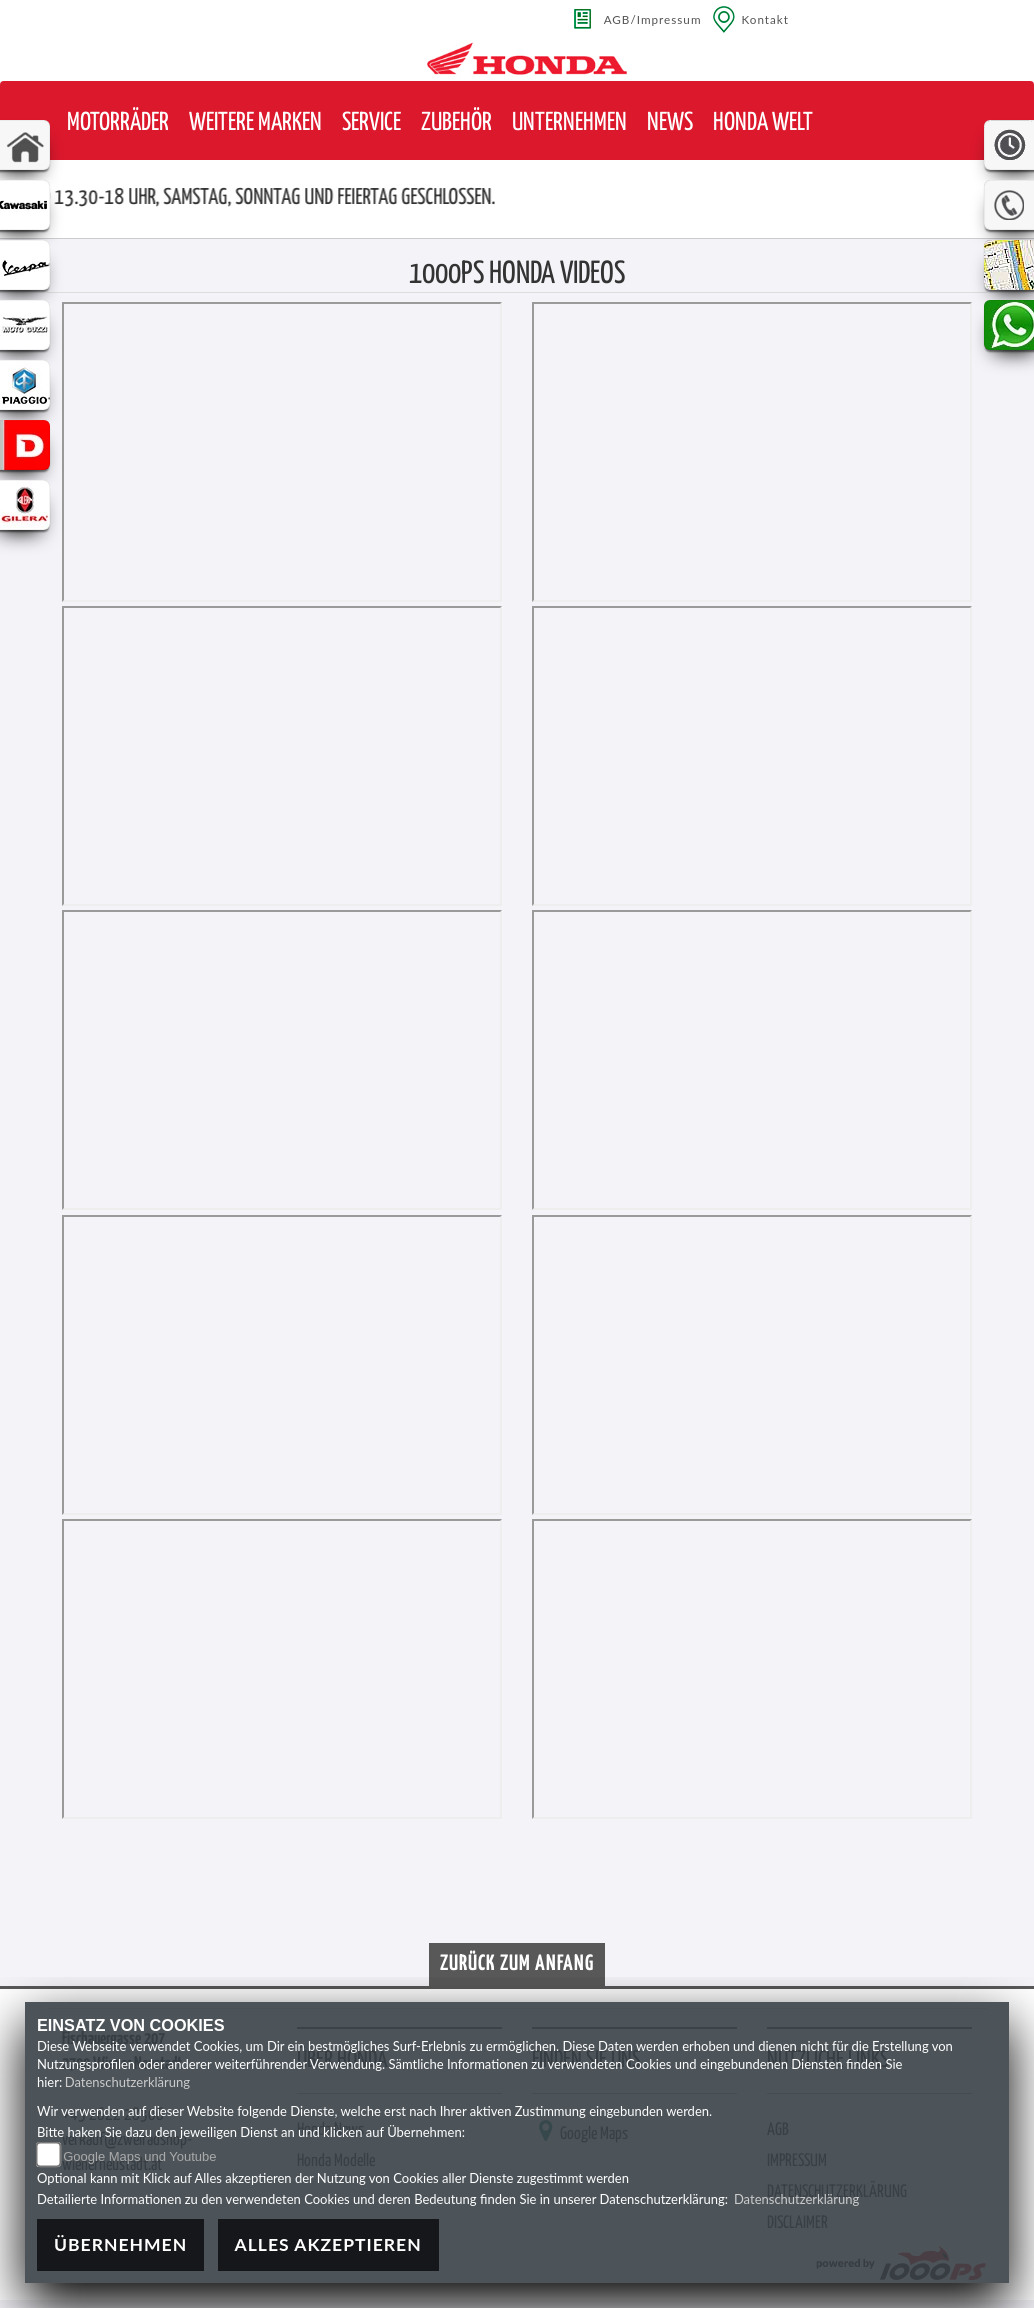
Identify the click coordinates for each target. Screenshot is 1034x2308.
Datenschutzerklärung (127, 2082)
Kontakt (766, 19)
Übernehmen (120, 2244)
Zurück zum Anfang (517, 1964)
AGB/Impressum (653, 19)
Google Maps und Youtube (139, 2156)
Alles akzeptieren (328, 2244)
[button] (118, 123)
